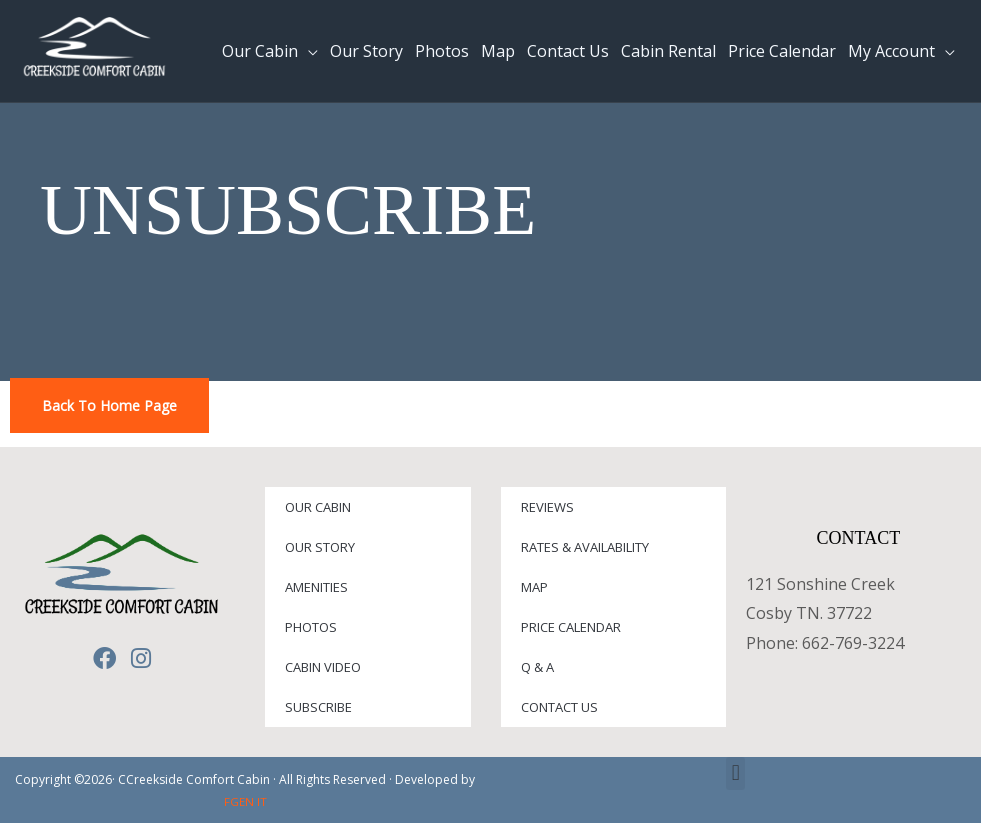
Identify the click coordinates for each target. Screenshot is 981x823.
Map (534, 587)
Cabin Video (323, 667)
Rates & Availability (585, 547)
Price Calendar (571, 627)
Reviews (547, 507)
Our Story (320, 547)
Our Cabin (318, 507)
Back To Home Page (109, 405)
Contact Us (559, 707)
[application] (308, 51)
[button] (735, 773)
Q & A (537, 667)
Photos (311, 627)
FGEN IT (245, 801)
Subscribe (318, 707)
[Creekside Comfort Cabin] (95, 49)
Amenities (316, 587)
